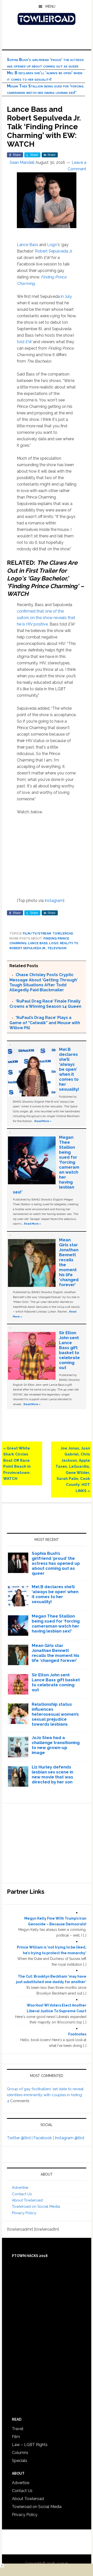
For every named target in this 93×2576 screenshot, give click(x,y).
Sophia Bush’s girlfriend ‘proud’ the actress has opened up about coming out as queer (56, 1563)
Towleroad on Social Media (36, 2206)
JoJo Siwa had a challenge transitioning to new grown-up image (56, 1745)
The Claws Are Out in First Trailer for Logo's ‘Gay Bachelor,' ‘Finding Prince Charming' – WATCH (45, 578)
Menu (50, 6)
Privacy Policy (24, 2213)
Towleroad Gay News (46, 19)
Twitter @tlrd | (20, 2138)
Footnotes (77, 2034)
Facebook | (44, 2138)
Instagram (54, 900)
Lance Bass (27, 244)
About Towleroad (27, 2200)
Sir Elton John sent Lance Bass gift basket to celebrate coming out (69, 1350)
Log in (63, 2563)
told (25, 341)
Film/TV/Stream (37, 933)
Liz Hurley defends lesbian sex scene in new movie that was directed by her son (52, 1774)
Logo (52, 244)
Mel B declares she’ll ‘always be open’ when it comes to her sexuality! (69, 1069)
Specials (19, 2460)
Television (56, 948)
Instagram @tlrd (69, 2138)
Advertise (20, 2187)
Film (16, 2436)
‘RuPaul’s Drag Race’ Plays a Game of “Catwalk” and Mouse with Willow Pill (44, 1022)
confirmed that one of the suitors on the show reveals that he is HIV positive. (46, 618)
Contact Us (22, 2194)
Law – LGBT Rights (30, 2444)
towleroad (63, 933)
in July (66, 296)
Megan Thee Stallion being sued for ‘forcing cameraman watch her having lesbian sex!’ (56, 1624)
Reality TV (69, 943)
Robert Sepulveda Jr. (53, 251)
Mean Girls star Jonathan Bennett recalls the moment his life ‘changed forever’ (55, 1653)
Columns (20, 2452)
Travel (17, 2428)
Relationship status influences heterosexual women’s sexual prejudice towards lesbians (55, 1714)
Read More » (42, 1121)
